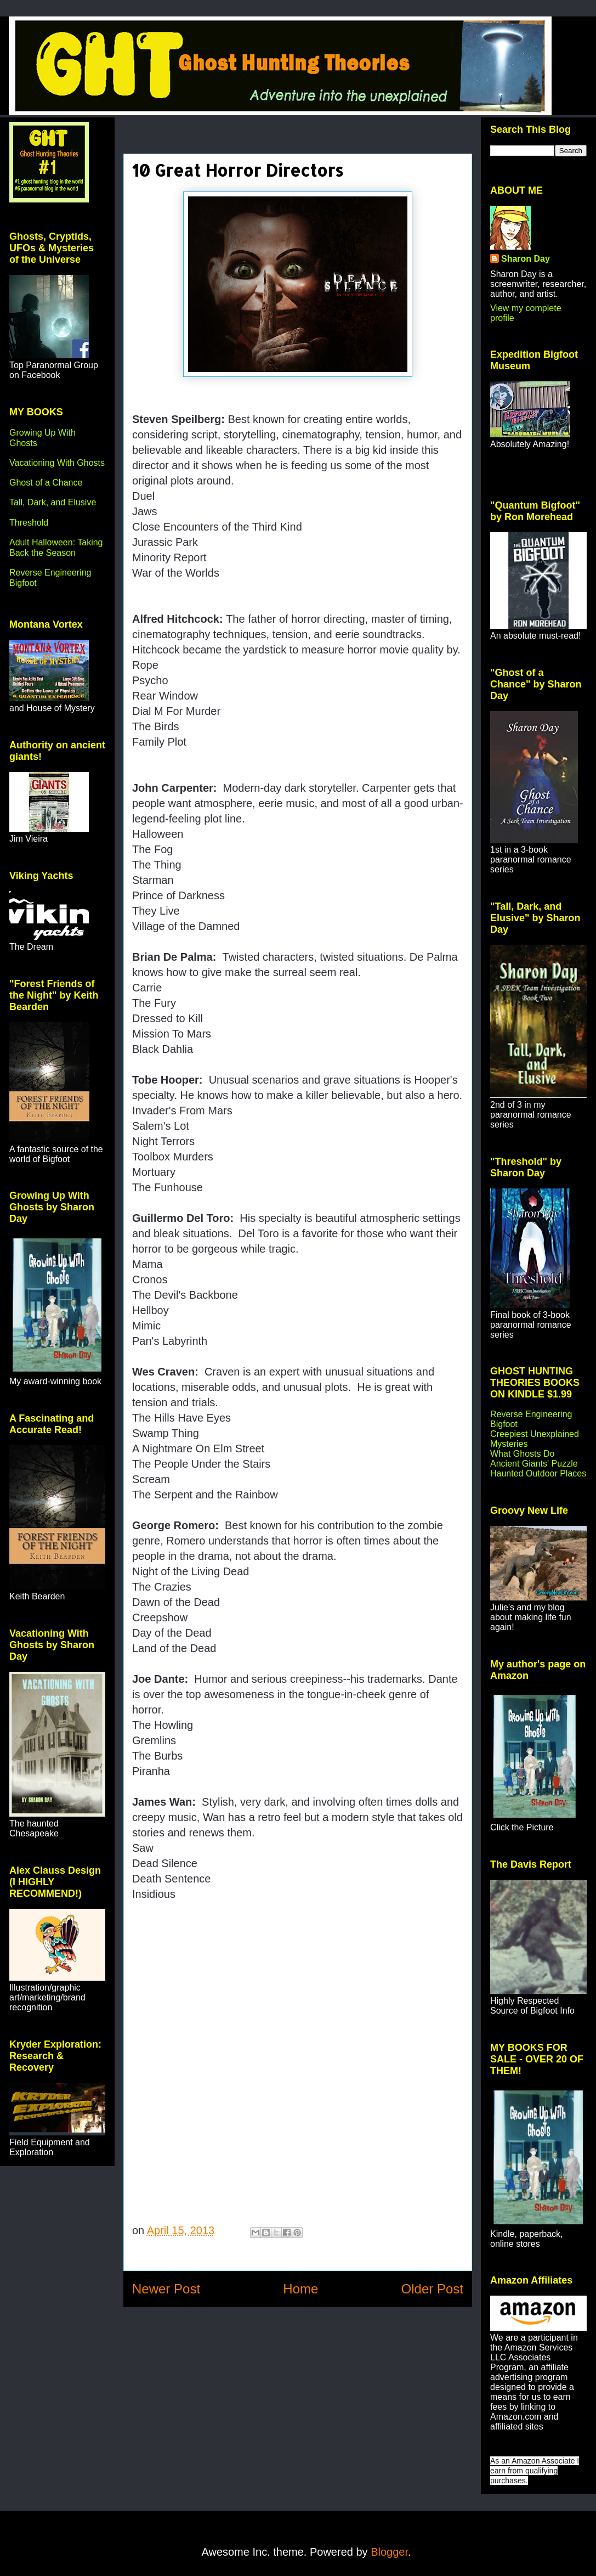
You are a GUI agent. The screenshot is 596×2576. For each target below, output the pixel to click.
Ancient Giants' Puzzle (534, 1463)
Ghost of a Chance (45, 482)
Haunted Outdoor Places (538, 1473)
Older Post (432, 2288)
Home (300, 2288)
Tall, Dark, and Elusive (52, 502)
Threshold (28, 522)
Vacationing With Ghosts (57, 462)
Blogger (389, 2552)
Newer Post (166, 2288)
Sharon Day (525, 258)
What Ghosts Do (522, 1453)
